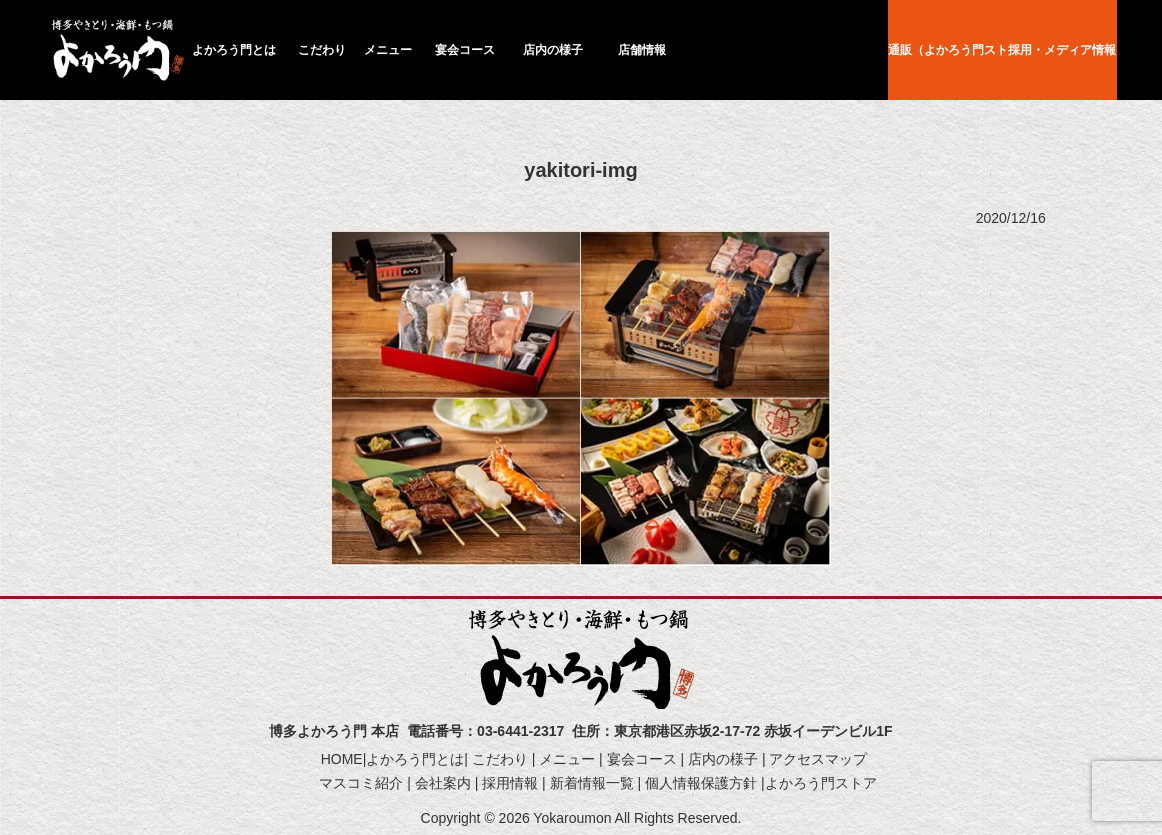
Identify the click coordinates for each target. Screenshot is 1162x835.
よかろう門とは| (417, 759)
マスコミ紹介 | (362, 783)
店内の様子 (553, 50)
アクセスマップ (819, 759)
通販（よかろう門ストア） (960, 50)
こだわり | (501, 759)
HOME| (344, 759)
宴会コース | (643, 759)
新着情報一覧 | (593, 783)
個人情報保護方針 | (702, 783)
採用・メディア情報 (1062, 50)
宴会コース (465, 50)
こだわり (322, 50)
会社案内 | (444, 783)
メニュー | (568, 759)
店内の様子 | (724, 759)
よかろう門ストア (821, 783)
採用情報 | (511, 783)
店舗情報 (642, 50)
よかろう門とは (234, 50)
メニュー (388, 50)
